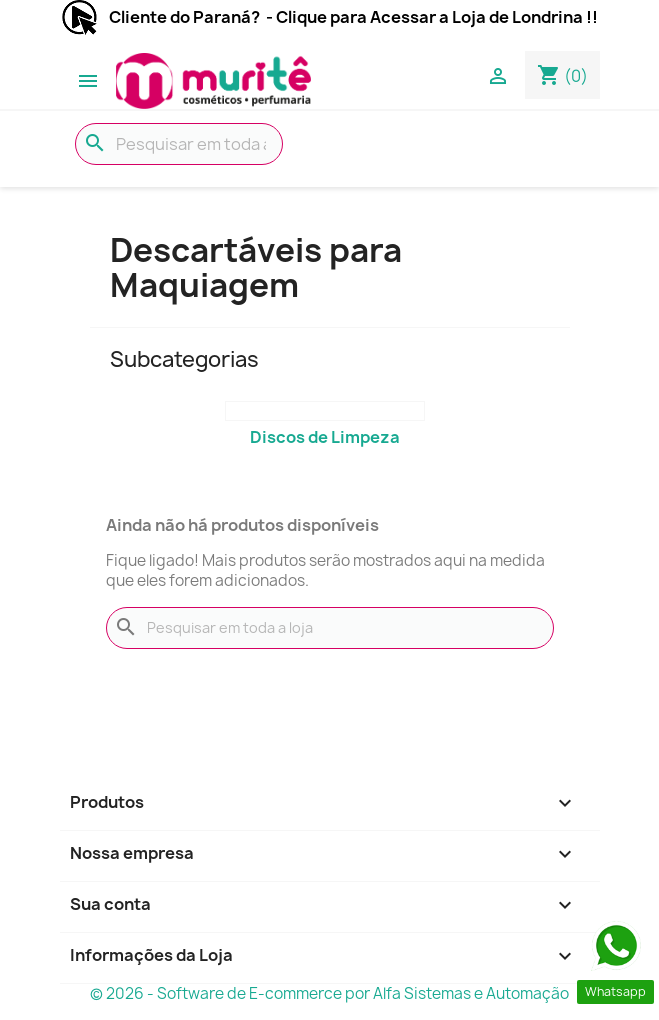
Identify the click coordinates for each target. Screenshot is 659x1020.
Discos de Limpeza (325, 437)
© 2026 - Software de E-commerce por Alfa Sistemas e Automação (329, 993)
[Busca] (179, 144)
